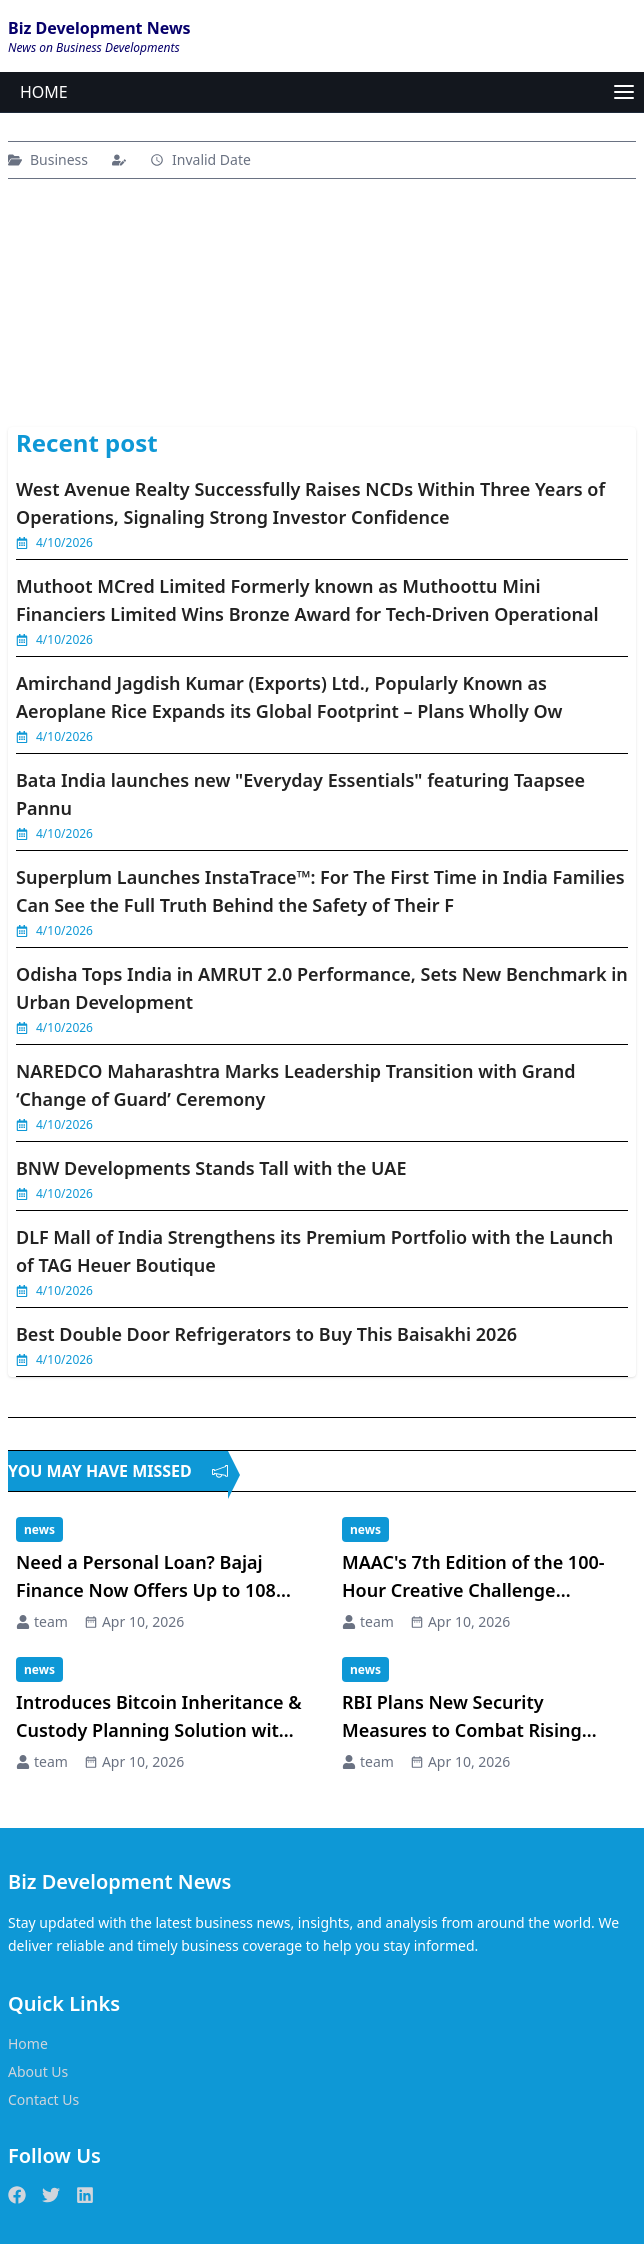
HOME (44, 92)
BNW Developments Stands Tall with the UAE (211, 1168)
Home (28, 2043)
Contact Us (43, 2099)
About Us (38, 2071)
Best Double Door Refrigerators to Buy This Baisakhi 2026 (266, 1334)
